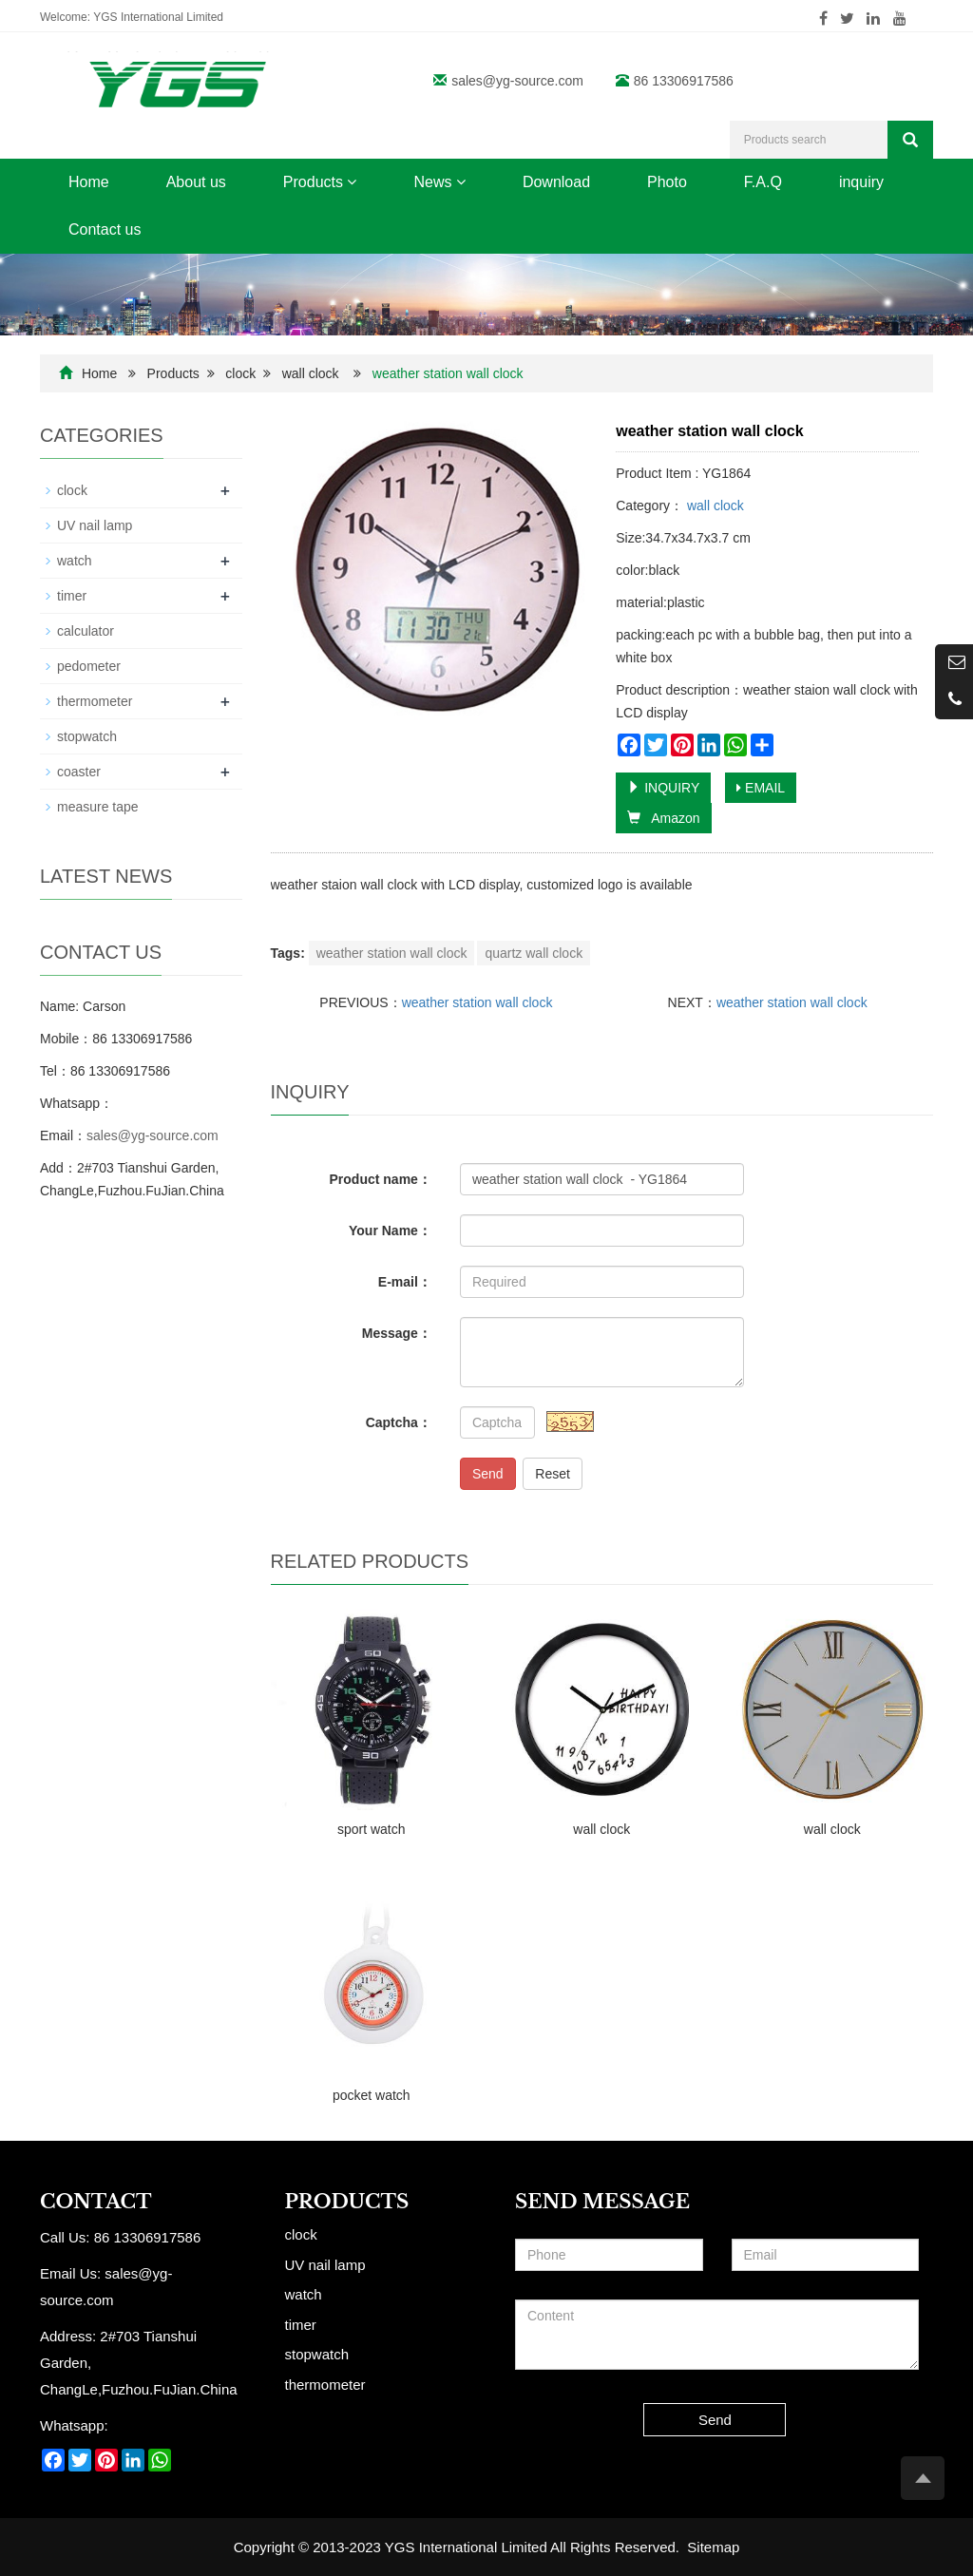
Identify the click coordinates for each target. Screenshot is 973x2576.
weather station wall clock (391, 953)
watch (74, 560)
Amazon (663, 818)
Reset (552, 1473)
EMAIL (760, 787)
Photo (667, 182)
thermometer (94, 701)
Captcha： (398, 1422)
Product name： (380, 1179)
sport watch (371, 1829)
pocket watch (371, 2095)
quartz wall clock (533, 953)
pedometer (89, 666)
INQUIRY (663, 787)
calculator (85, 631)
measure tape (98, 806)
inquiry (861, 182)
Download (556, 182)
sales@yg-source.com (517, 80)
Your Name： (390, 1230)
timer (71, 595)
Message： (396, 1333)
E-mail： (404, 1281)
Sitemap (713, 2547)
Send (488, 1473)
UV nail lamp (94, 525)
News (439, 182)
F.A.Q (763, 182)
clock (240, 373)
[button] (351, 182)
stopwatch (87, 736)
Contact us (104, 229)
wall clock (310, 373)
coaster (79, 771)
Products (320, 182)
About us (196, 182)
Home (88, 182)
